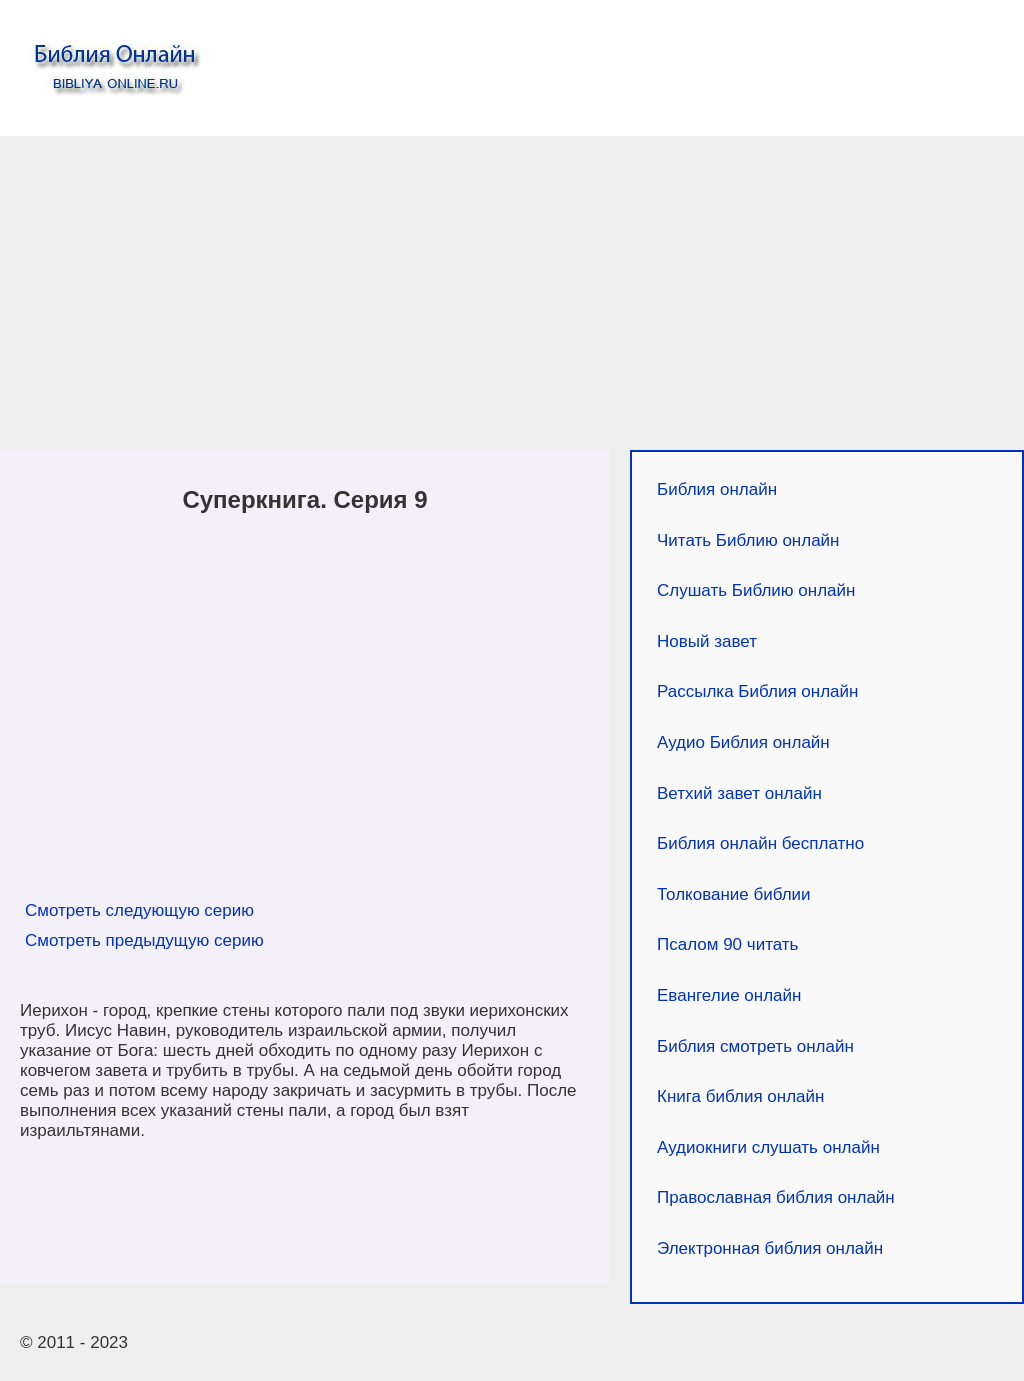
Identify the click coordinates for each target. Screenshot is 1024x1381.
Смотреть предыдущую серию (144, 940)
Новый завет (707, 641)
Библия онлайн (717, 489)
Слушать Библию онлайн (756, 590)
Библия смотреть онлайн (755, 1046)
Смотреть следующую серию (139, 910)
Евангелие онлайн (729, 995)
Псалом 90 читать (727, 944)
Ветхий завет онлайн (739, 793)
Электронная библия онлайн (770, 1248)
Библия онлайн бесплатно (760, 843)
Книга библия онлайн (740, 1096)
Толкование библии (734, 894)
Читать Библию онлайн (748, 540)
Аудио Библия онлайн (743, 742)
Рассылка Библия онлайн (757, 691)
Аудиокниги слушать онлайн (768, 1147)
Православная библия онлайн (776, 1197)
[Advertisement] (512, 298)
